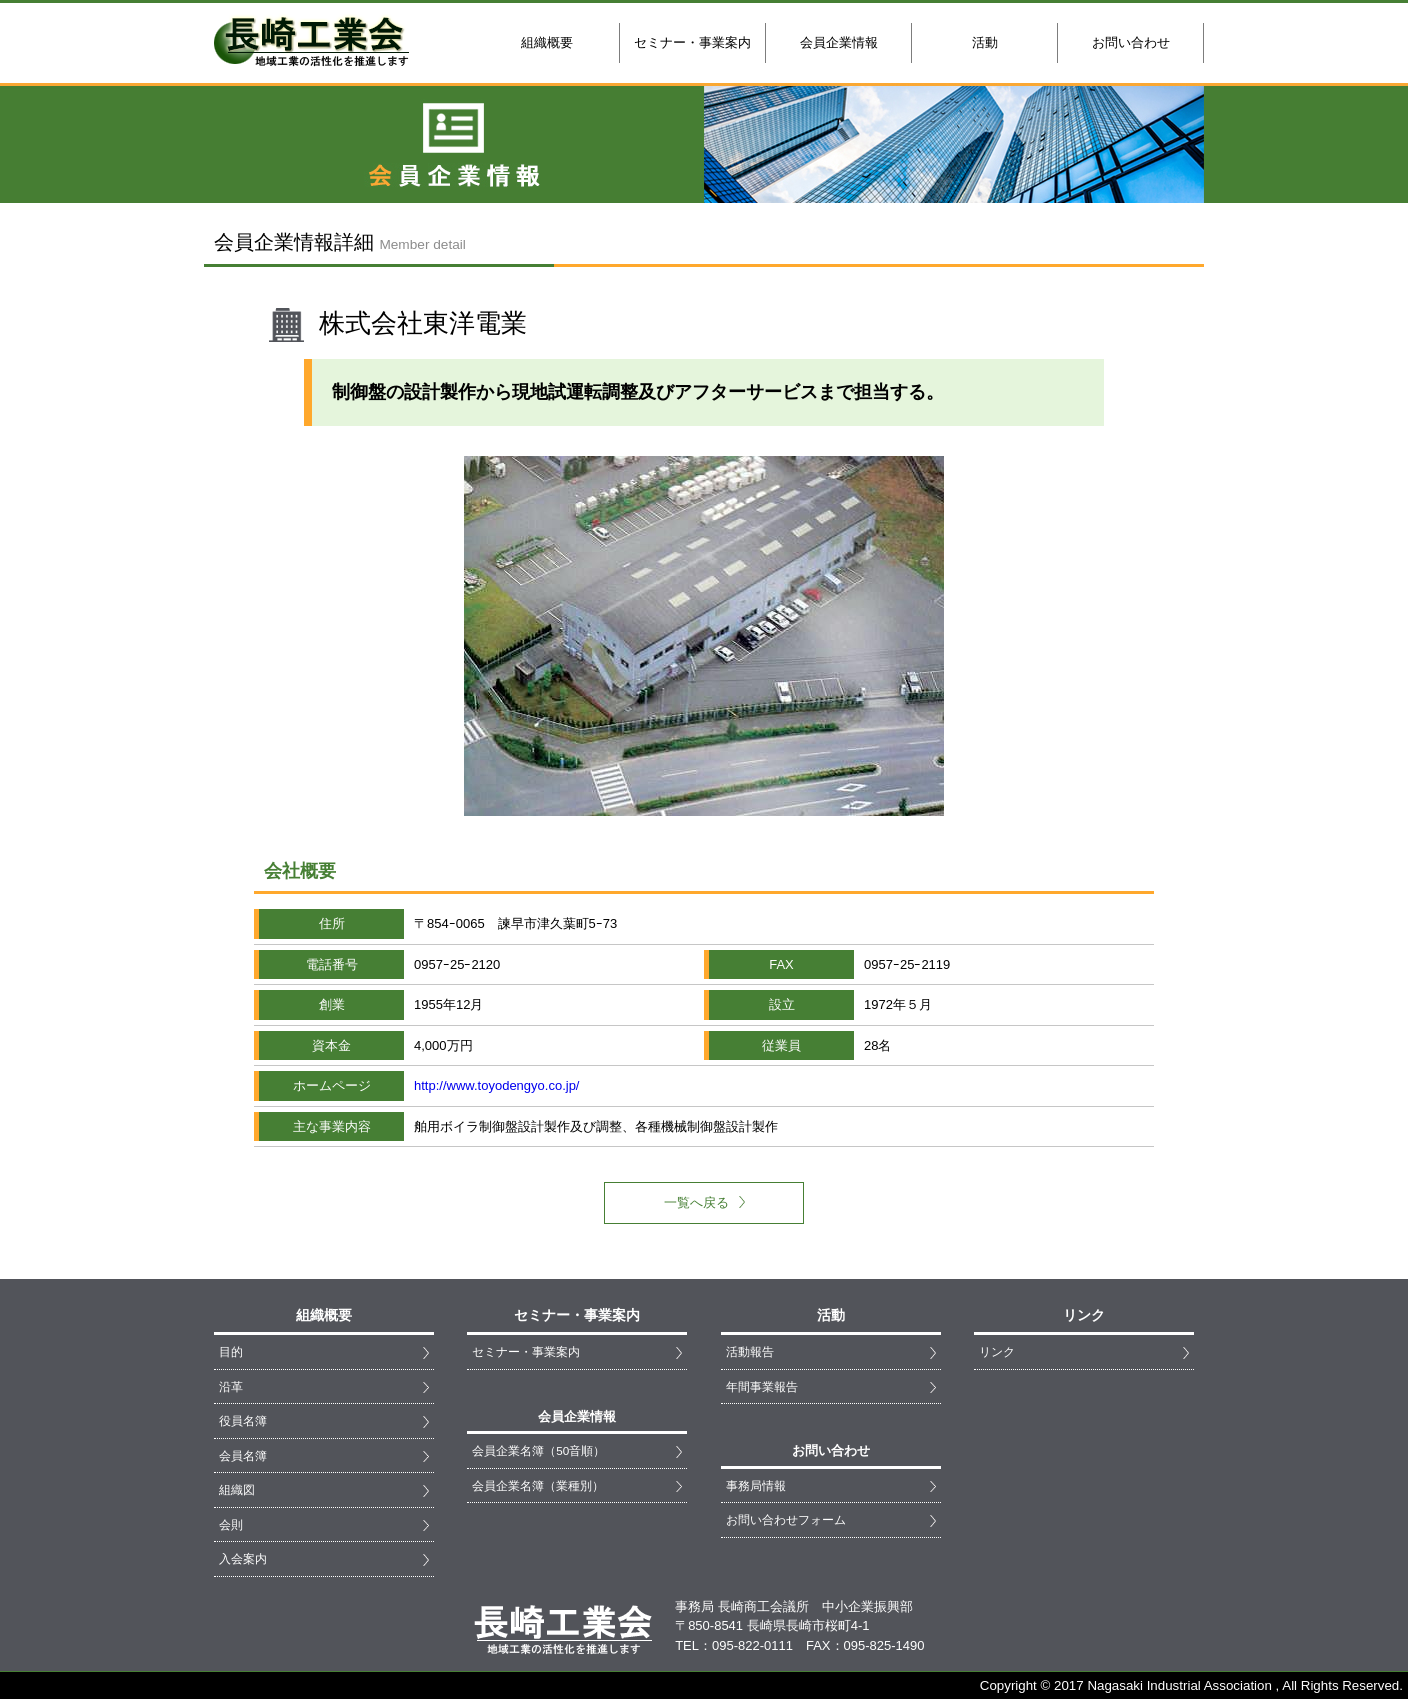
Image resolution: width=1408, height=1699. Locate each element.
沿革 (231, 1386)
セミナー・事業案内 (692, 42)
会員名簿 (243, 1455)
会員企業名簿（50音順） (538, 1450)
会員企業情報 (839, 42)
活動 (985, 42)
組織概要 (547, 42)
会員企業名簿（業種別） (538, 1485)
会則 (231, 1524)
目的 (231, 1351)
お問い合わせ (1131, 42)
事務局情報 (756, 1485)
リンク (997, 1351)
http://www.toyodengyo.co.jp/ (496, 1085)
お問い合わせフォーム (786, 1519)
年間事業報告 (762, 1386)
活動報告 (750, 1351)
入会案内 (243, 1558)
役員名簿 (243, 1420)
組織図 (237, 1489)
